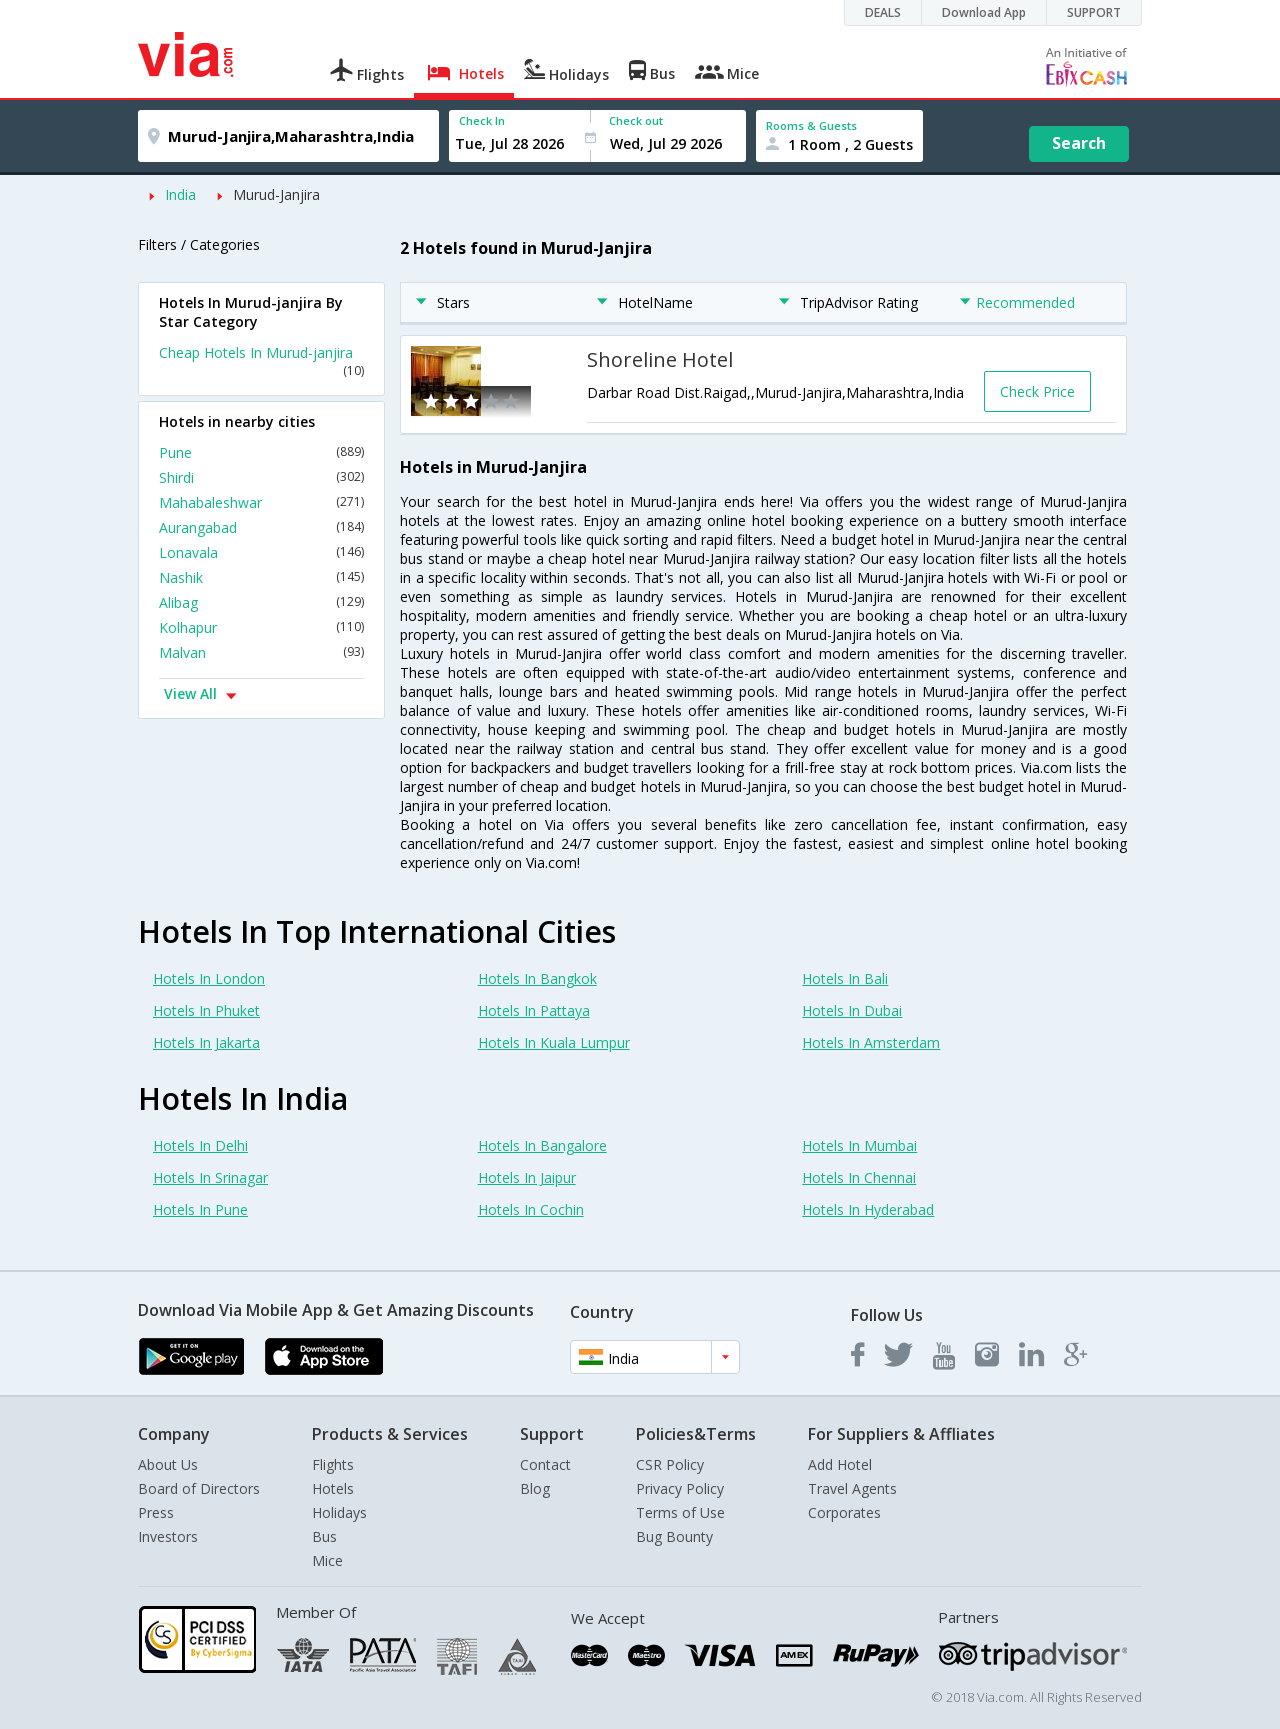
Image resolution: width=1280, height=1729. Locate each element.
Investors (168, 1536)
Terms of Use (680, 1512)
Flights (333, 1464)
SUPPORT (1094, 12)
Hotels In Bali (845, 978)
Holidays (339, 1512)
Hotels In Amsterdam (871, 1042)
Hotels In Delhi (200, 1145)
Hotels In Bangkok (537, 978)
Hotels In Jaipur (527, 1177)
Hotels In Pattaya (534, 1010)
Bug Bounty (674, 1536)
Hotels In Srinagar (210, 1177)
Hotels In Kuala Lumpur (554, 1042)
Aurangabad (261, 527)
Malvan (261, 652)
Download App (984, 12)
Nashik (261, 577)
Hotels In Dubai (852, 1010)
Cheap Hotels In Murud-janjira (261, 361)
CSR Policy (670, 1464)
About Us (168, 1464)
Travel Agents (852, 1488)
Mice (327, 1560)
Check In (482, 120)
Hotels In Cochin (531, 1209)
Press (156, 1512)
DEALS (883, 12)
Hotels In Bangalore (542, 1145)
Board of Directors (199, 1488)
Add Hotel (840, 1464)
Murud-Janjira (276, 194)
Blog (535, 1488)
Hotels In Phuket (206, 1010)
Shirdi (261, 477)
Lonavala (261, 552)
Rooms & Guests (811, 125)
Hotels (333, 1488)
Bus (324, 1536)
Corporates (844, 1512)
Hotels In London (209, 978)
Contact (545, 1464)
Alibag (261, 602)
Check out (636, 120)
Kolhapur (261, 627)
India (180, 194)
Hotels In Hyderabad (868, 1209)
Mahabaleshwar (261, 502)
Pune (261, 452)
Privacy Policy (680, 1488)
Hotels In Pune (200, 1209)
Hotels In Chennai (859, 1177)
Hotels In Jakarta (206, 1042)
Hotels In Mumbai (859, 1145)
